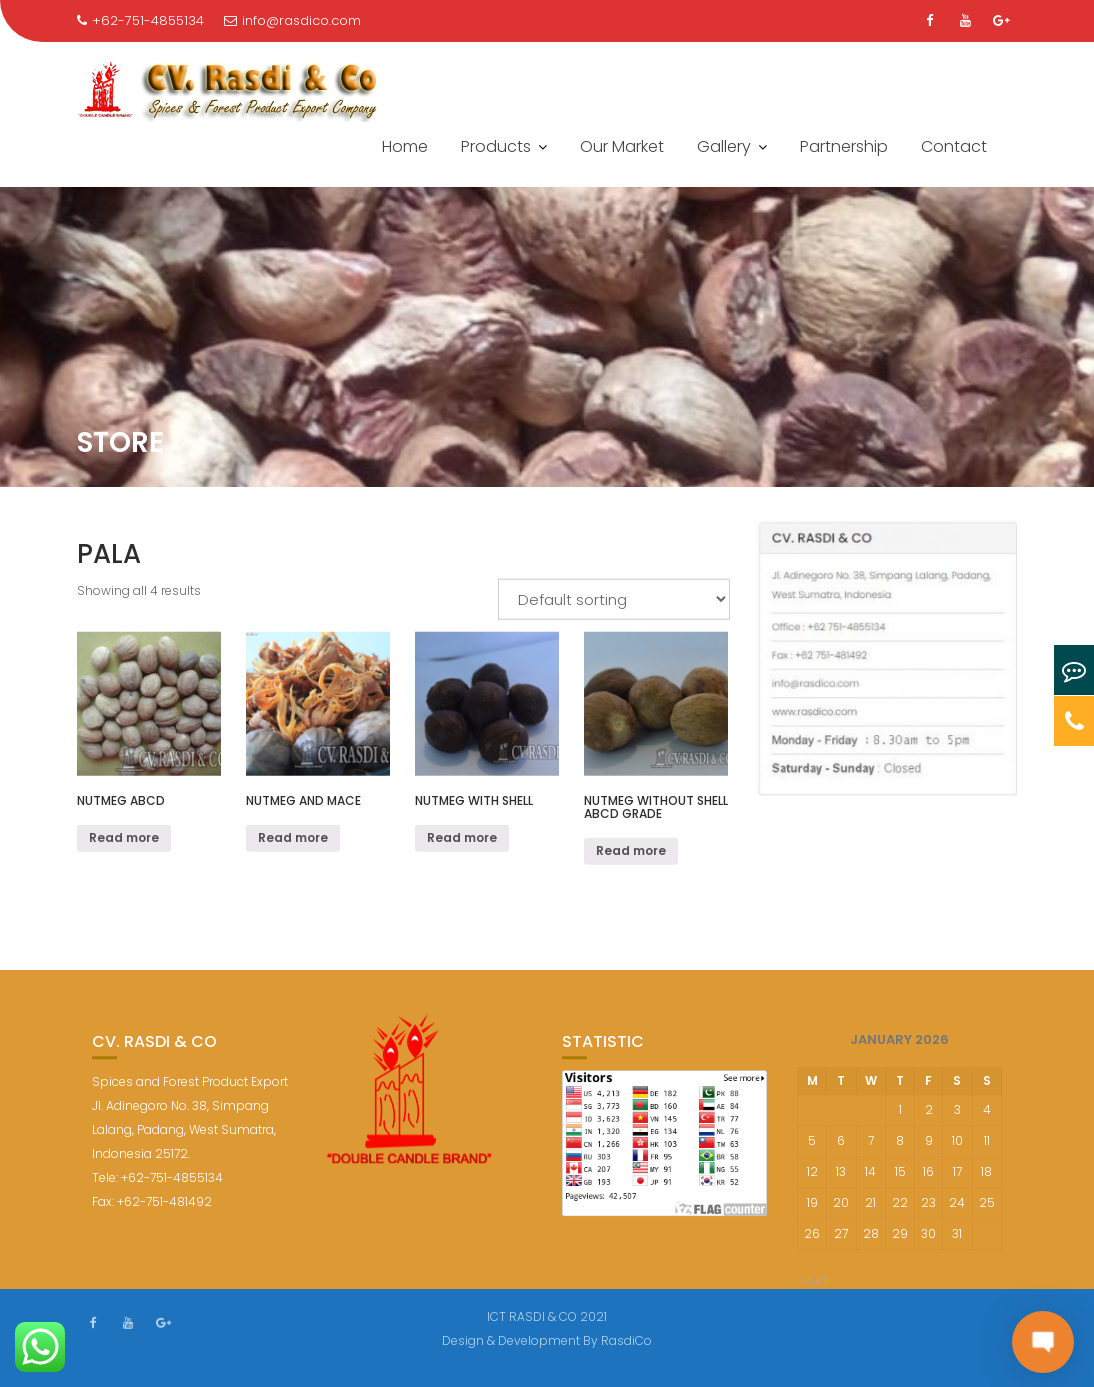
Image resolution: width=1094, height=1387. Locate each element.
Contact (954, 146)
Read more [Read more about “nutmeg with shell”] (462, 840)
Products (496, 146)
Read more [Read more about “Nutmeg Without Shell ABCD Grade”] (631, 853)
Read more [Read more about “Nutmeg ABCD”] (124, 840)
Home (405, 146)
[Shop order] (614, 601)
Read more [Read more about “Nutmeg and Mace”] (293, 840)
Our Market (622, 146)
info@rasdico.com (292, 20)
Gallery (724, 146)
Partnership (844, 146)
